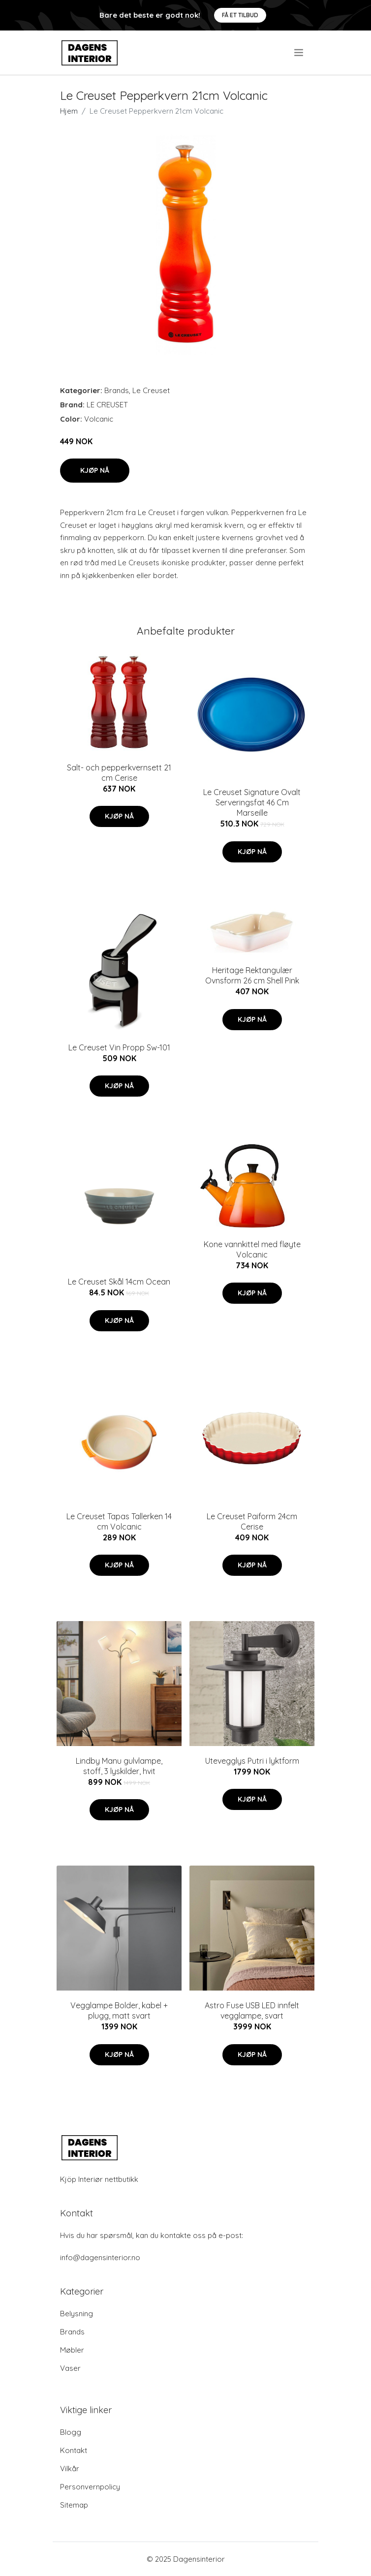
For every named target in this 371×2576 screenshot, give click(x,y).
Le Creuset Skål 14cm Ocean (119, 1282)
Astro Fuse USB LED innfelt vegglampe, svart (252, 2010)
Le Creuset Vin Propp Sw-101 (119, 1047)
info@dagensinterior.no (100, 2257)
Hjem (69, 111)
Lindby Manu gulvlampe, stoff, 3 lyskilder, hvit (119, 1766)
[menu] (299, 52)
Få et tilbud (240, 15)
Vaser (70, 2368)
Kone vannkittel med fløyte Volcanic (252, 1249)
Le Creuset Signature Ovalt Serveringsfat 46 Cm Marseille (252, 802)
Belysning (76, 2313)
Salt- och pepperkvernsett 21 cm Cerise (119, 773)
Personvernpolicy (90, 2486)
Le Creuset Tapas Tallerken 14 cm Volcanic (119, 1521)
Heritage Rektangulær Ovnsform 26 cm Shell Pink (252, 975)
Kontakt (73, 2450)
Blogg (70, 2432)
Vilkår (69, 2468)
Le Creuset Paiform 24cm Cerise (252, 1521)
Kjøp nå (94, 470)
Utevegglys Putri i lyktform (252, 1761)
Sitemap (74, 2505)
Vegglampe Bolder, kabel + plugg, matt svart (119, 2010)
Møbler (72, 2350)
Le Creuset (151, 390)
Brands (116, 390)
